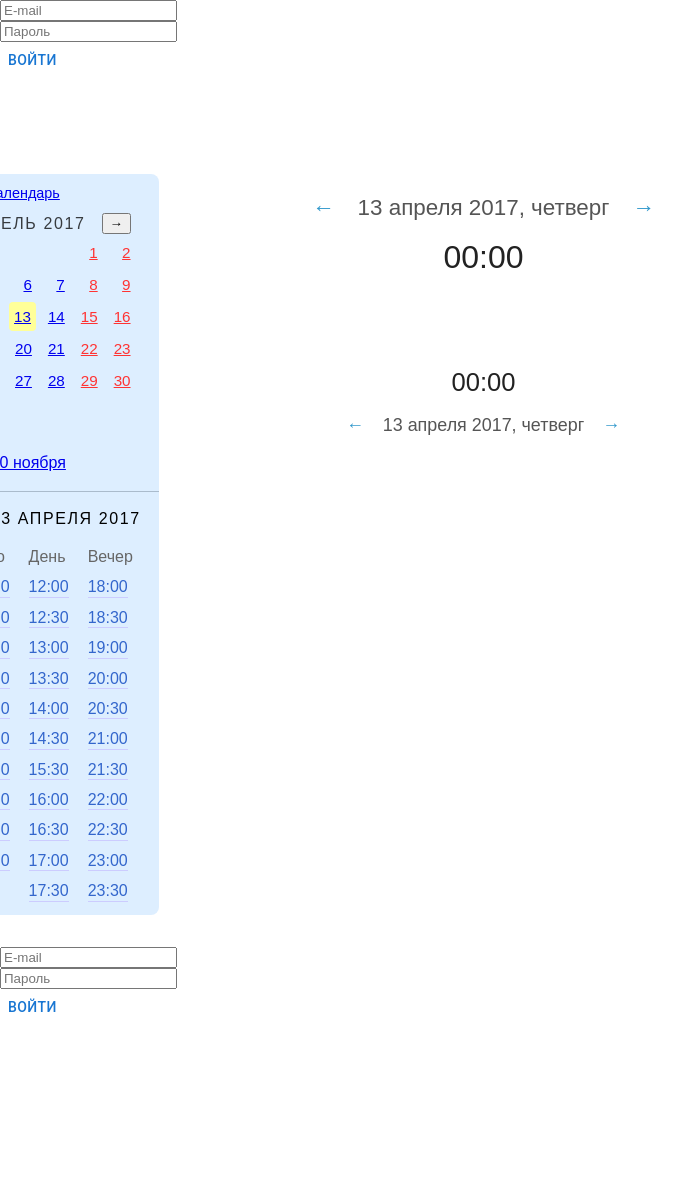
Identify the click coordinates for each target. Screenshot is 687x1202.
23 (122, 348)
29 (89, 380)
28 (56, 380)
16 (122, 316)
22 (89, 348)
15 (89, 316)
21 (56, 348)
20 (23, 348)
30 (122, 380)
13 (22, 316)
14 (56, 316)
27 (23, 380)
